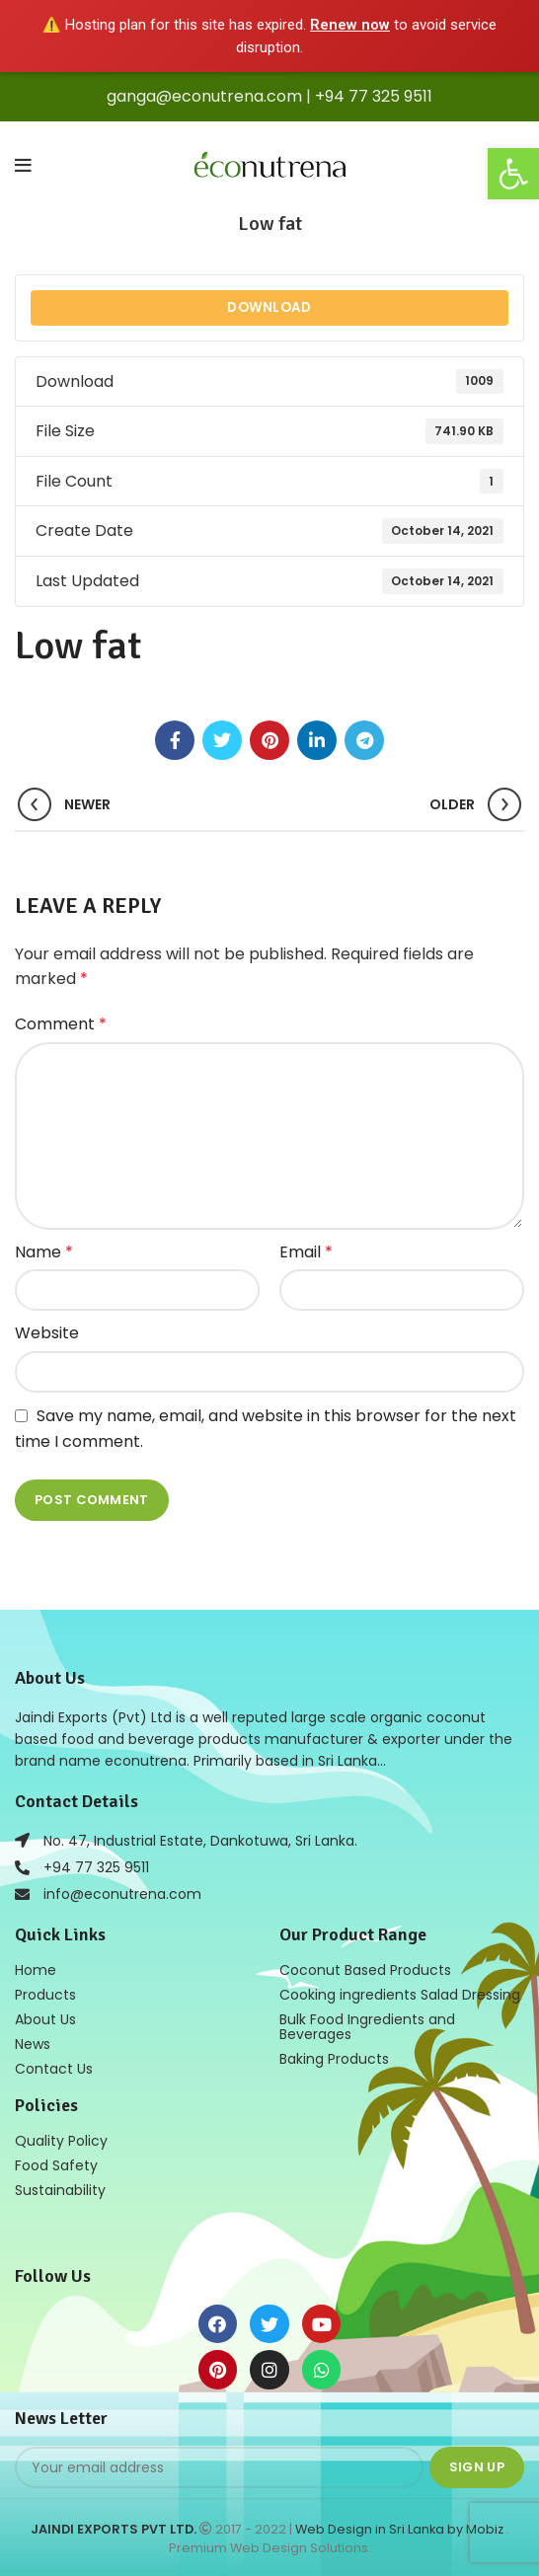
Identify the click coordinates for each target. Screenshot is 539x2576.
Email (306, 1252)
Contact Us (54, 2069)
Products (45, 1995)
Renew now (350, 25)
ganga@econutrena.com (204, 96)
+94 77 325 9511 (373, 96)
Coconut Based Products (365, 1970)
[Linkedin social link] (317, 740)
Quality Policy (61, 2141)
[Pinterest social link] (269, 740)
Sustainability (60, 2190)
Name (44, 1252)
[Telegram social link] (364, 740)
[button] (513, 173)
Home (35, 1970)
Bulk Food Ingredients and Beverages (367, 2026)
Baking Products (334, 2059)
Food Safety (56, 2165)
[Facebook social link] (174, 740)
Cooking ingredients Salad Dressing (399, 1995)
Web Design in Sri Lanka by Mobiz (400, 2529)
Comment (61, 1024)
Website (47, 1333)
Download (269, 307)
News (32, 2044)
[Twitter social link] (222, 740)
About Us (45, 2019)
